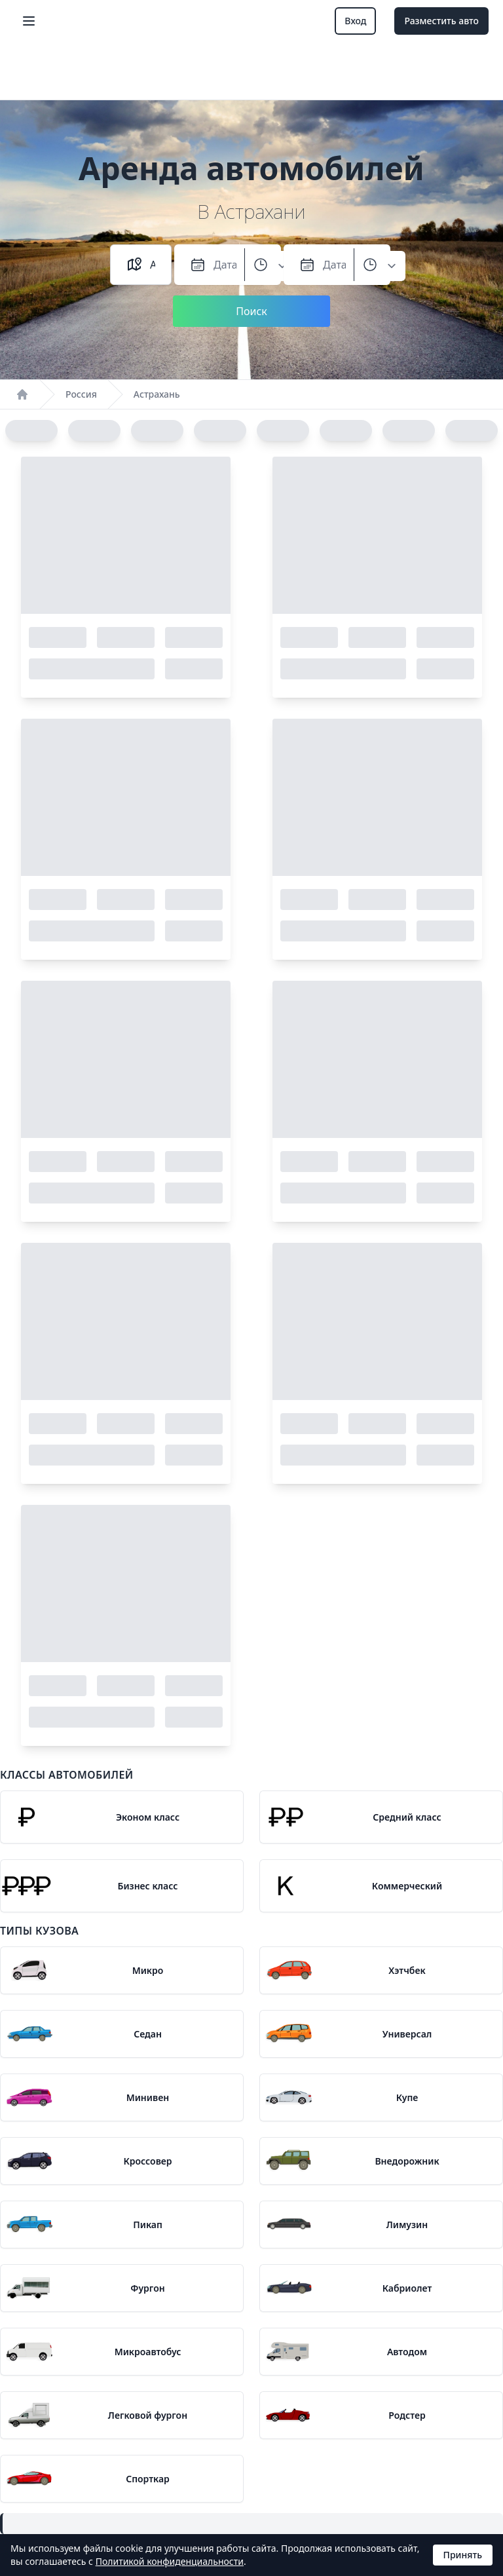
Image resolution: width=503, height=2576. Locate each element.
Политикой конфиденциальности (170, 2561)
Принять (462, 2554)
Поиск (251, 311)
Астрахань (157, 394)
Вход (355, 20)
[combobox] (152, 264)
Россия (81, 394)
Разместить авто (441, 20)
